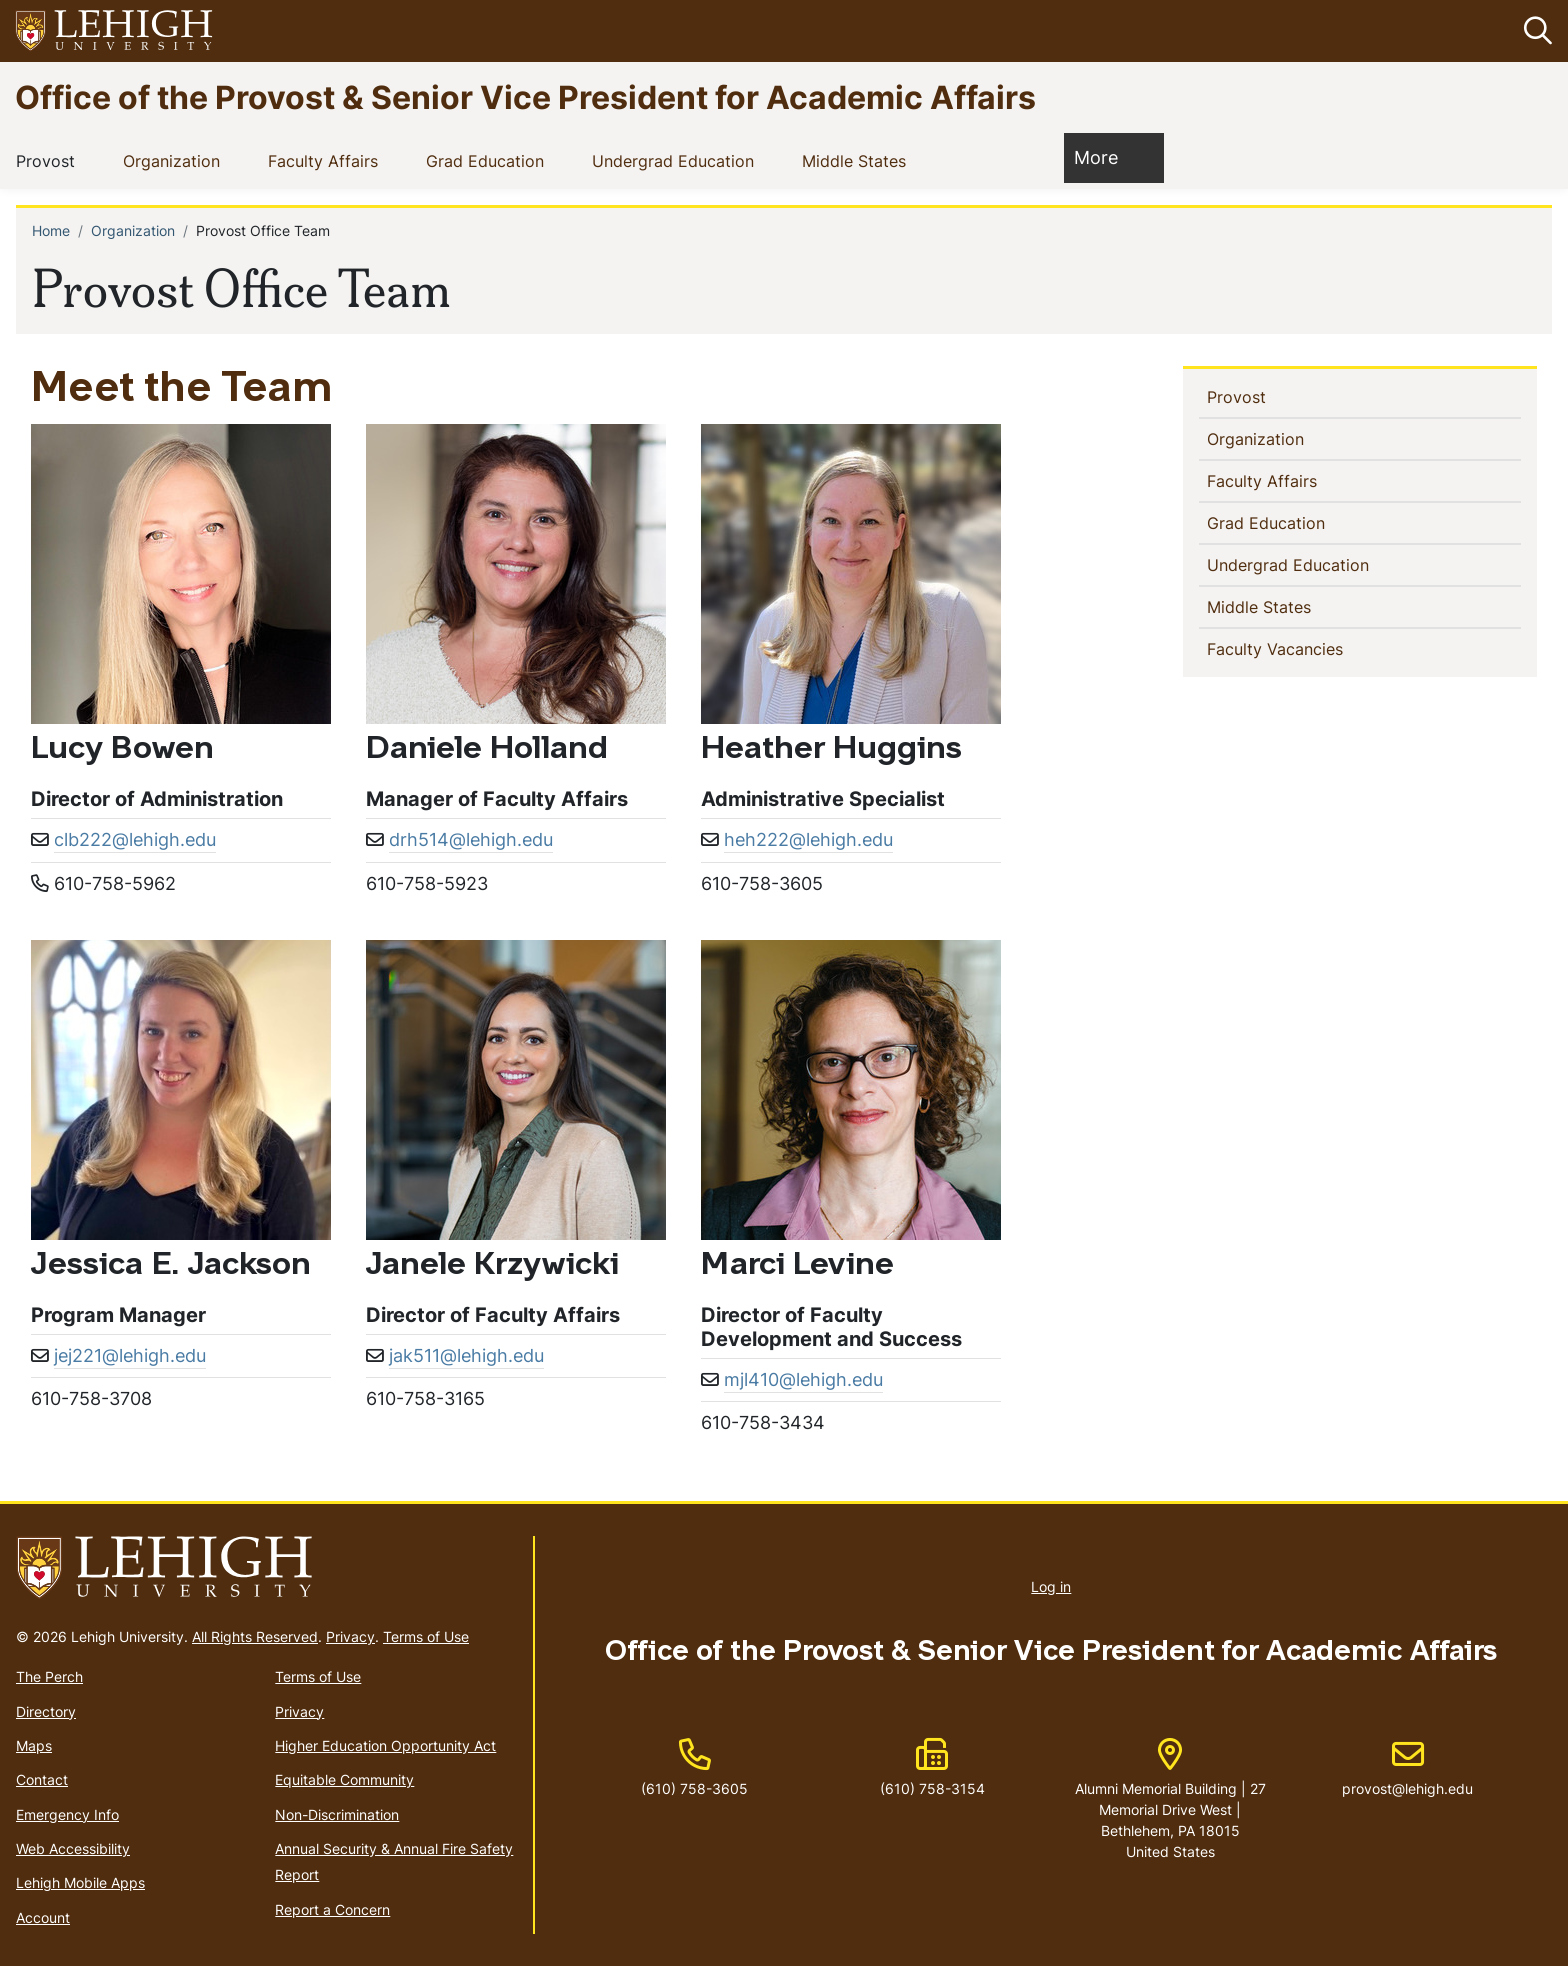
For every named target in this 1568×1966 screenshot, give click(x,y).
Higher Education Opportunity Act (385, 1745)
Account (43, 1917)
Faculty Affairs (327, 160)
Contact (42, 1779)
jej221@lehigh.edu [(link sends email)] (130, 1355)
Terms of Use (426, 1636)
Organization (175, 160)
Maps (34, 1745)
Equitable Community (344, 1779)
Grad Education (489, 160)
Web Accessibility (73, 1848)
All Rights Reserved (255, 1636)
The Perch (49, 1676)
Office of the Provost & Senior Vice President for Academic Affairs (525, 96)
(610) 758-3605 (694, 1788)
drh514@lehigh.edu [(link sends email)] (471, 839)
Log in (1051, 1586)
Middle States (858, 160)
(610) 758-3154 (932, 1788)
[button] (1534, 31)
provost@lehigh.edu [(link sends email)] (1407, 1768)
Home (51, 230)
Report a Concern (332, 1909)
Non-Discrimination (337, 1814)
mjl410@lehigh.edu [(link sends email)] (803, 1379)
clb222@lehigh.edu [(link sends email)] (135, 839)
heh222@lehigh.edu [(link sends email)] (808, 839)
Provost (49, 160)
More (1106, 156)
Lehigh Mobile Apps (80, 1882)
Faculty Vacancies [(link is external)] (1310, 648)
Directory (46, 1711)
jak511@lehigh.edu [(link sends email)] (466, 1355)
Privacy (350, 1636)
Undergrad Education (677, 160)
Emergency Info (67, 1814)
